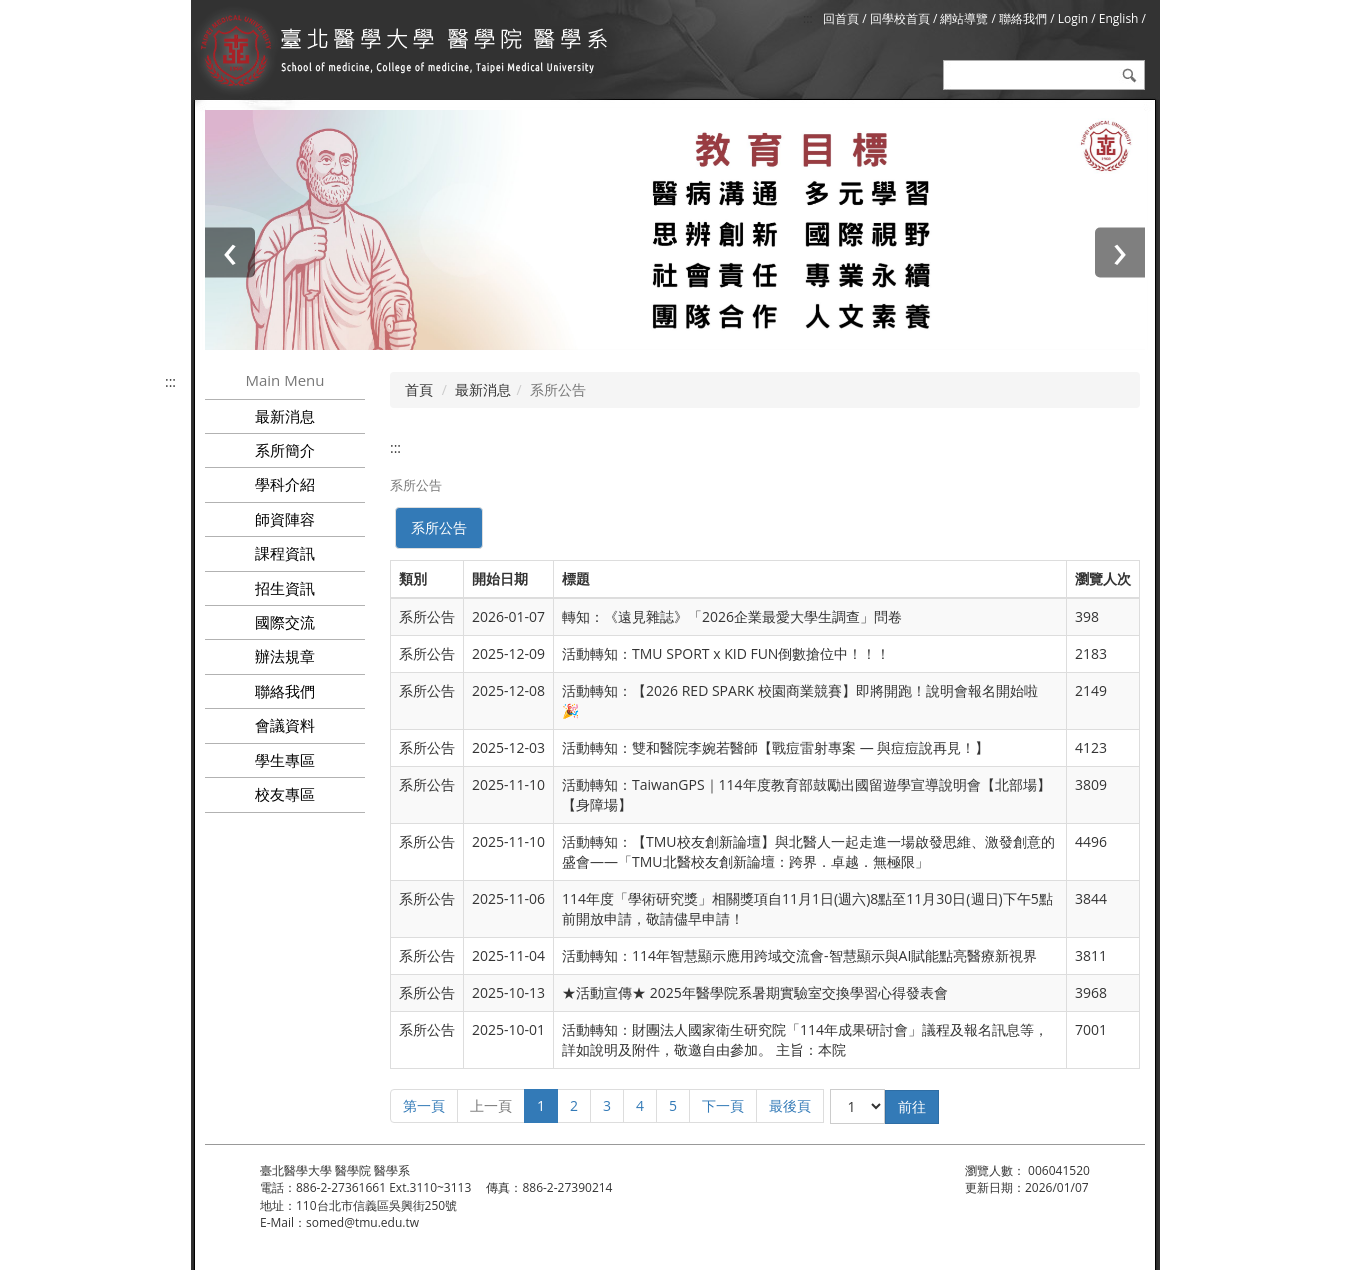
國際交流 (285, 622)
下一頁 (723, 1105)
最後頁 (790, 1105)
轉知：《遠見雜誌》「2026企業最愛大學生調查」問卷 (732, 616)
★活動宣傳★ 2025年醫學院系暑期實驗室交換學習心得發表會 (755, 992)
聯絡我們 (1023, 18)
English (1119, 18)
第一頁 (424, 1105)
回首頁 (841, 18)
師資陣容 (285, 519)
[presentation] (230, 252)
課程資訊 (285, 553)
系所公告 (439, 527)
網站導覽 (964, 18)
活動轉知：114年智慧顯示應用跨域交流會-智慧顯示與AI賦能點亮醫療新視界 (799, 955)
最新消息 (483, 389)
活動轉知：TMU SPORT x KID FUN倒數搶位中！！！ (726, 653)
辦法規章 (285, 656)
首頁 (419, 389)
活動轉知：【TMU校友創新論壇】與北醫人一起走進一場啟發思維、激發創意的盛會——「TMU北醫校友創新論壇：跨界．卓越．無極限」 (808, 851)
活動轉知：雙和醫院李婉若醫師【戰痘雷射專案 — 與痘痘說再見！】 (775, 747)
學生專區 (285, 760)
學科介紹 (285, 484)
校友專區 (285, 794)
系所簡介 (285, 450)
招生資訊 (285, 588)
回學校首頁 (901, 18)
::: (807, 18)
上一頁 (491, 1105)
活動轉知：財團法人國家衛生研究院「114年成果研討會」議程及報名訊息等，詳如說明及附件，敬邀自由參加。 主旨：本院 (805, 1039)
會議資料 (285, 725)
